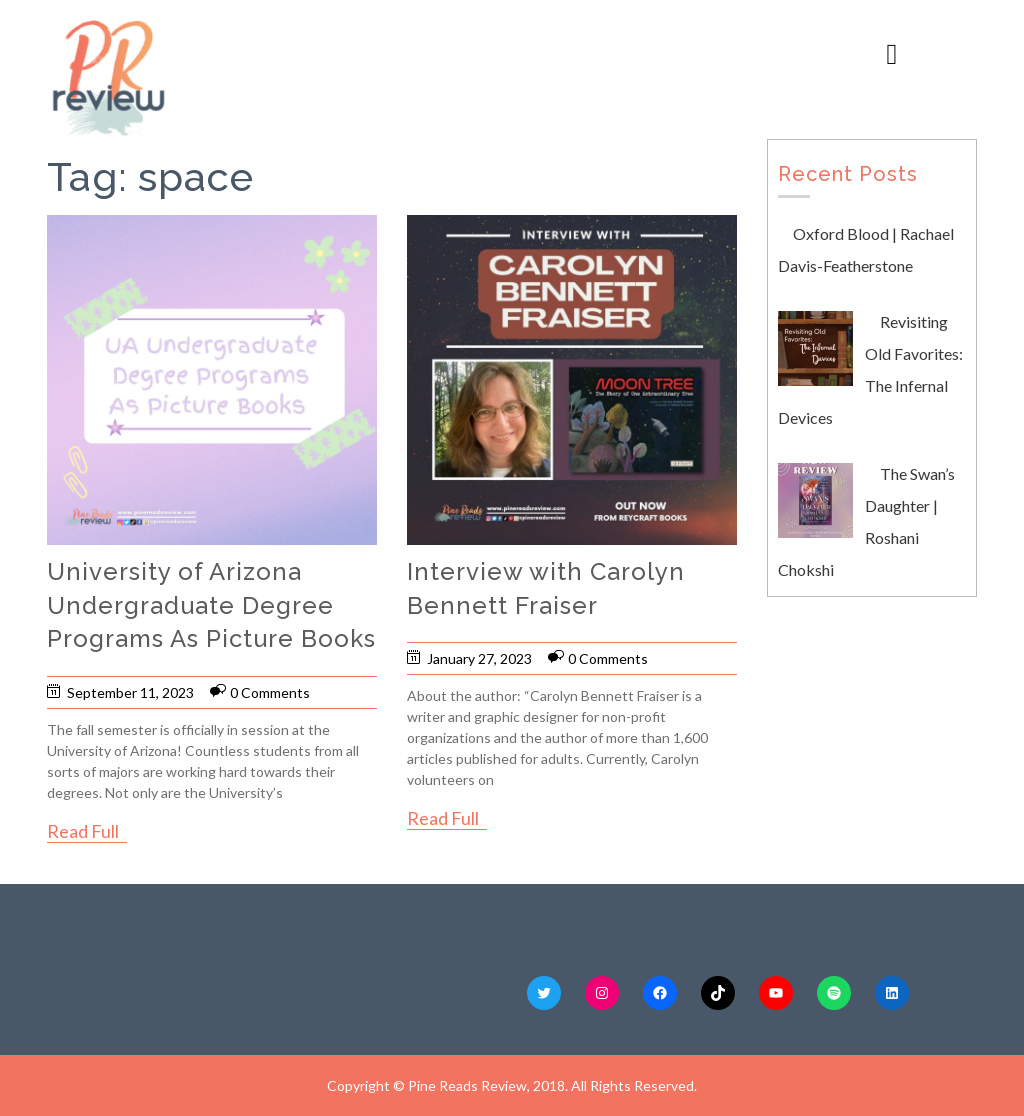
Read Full (83, 831)
